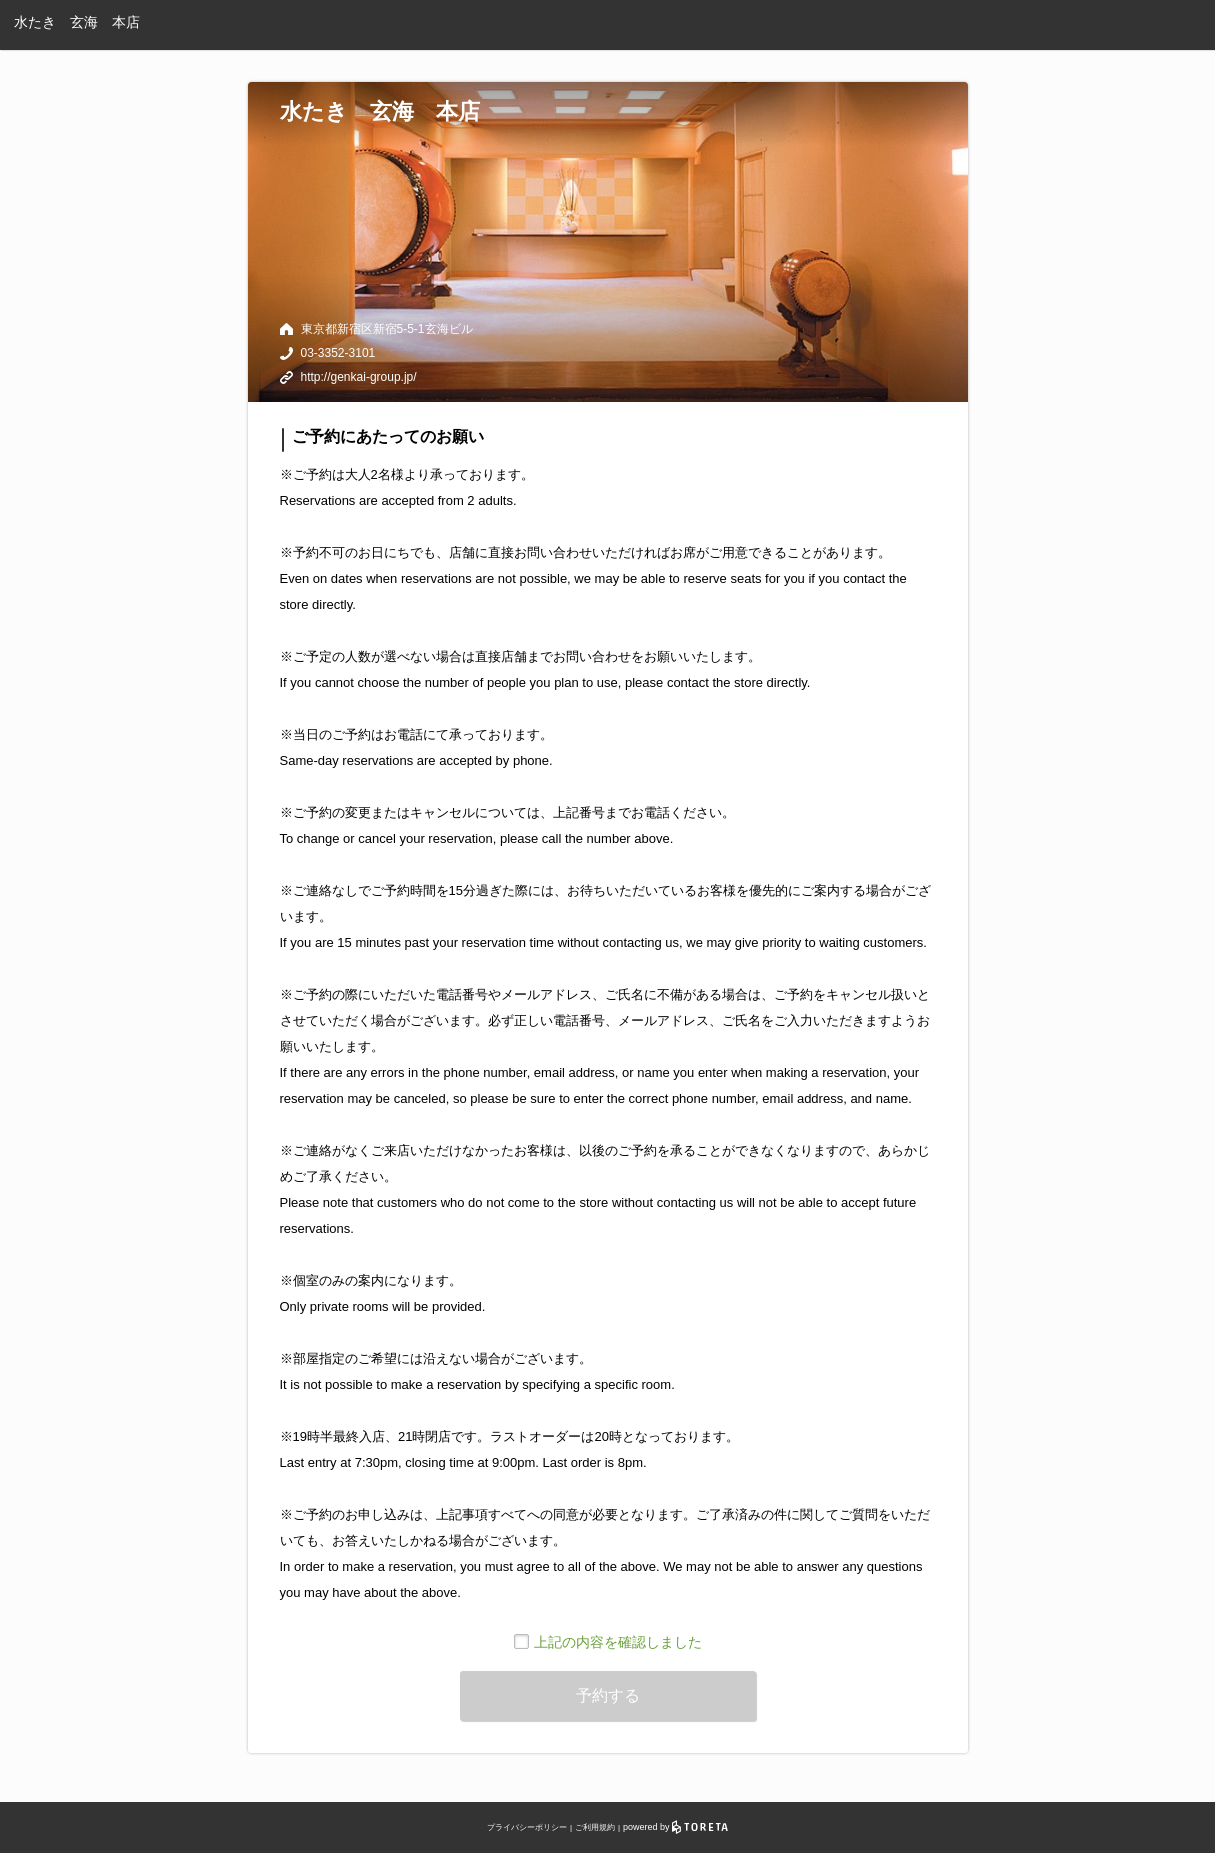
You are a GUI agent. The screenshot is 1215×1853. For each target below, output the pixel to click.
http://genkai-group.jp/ (359, 377)
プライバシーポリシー (527, 1827)
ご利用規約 (595, 1827)
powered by (675, 1827)
